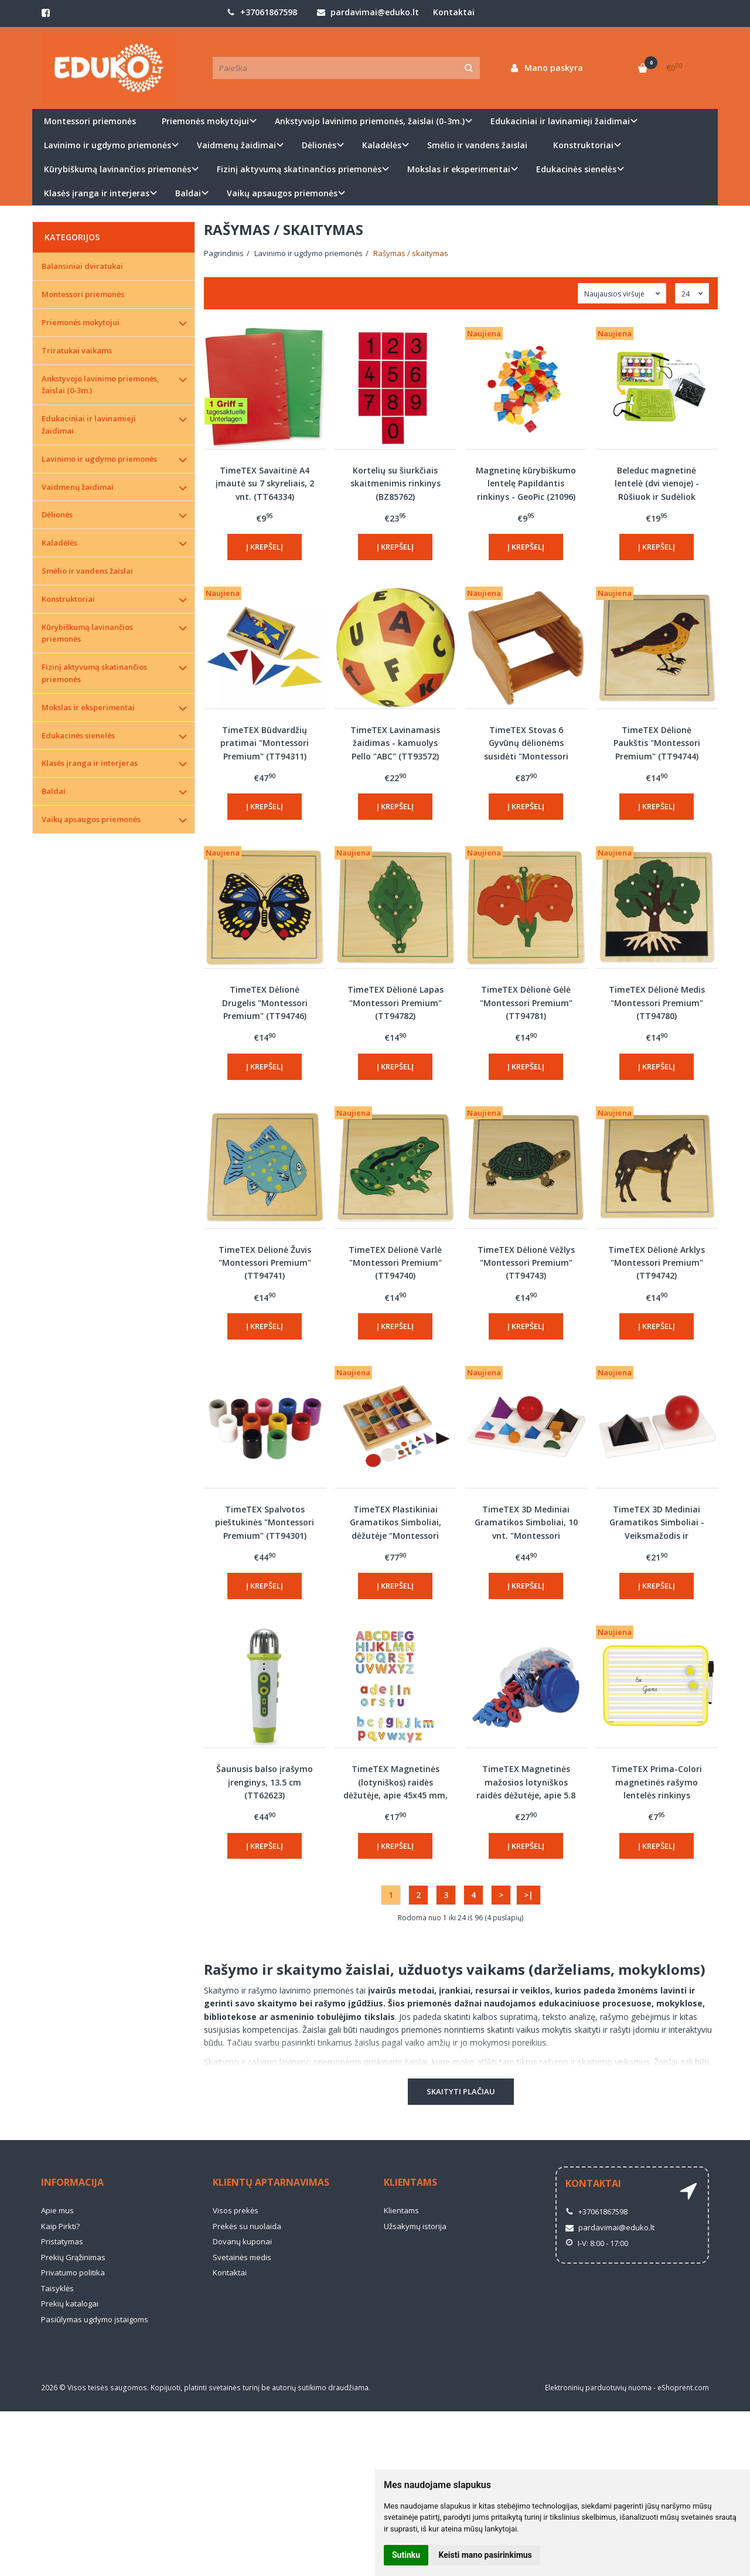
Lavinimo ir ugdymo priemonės (99, 459)
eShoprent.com (683, 2388)
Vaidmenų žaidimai (78, 487)
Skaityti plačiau (461, 2091)
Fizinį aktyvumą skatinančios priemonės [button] (299, 169)
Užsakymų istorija (415, 2226)
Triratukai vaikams (77, 350)
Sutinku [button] (406, 2555)
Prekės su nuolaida (247, 2226)
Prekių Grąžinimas (73, 2257)
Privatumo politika (73, 2272)
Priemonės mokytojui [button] (205, 121)
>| (528, 1894)
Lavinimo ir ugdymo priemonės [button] (107, 145)
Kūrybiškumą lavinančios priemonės (87, 633)
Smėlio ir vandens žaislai (477, 145)
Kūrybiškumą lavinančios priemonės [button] (117, 169)
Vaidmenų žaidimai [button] (236, 145)
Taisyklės (57, 2288)
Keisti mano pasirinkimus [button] (485, 2555)
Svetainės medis (242, 2257)
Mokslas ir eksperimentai (88, 707)
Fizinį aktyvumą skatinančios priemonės (94, 673)
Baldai (54, 791)
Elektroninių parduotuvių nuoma (598, 2388)
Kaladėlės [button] (381, 145)
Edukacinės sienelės (78, 735)
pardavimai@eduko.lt (368, 12)
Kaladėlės (59, 542)
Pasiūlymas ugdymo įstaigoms (94, 2319)
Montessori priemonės (90, 121)
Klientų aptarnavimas (271, 2182)
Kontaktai (454, 12)
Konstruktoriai (68, 599)
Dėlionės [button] (319, 145)
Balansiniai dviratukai (82, 266)
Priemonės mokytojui (81, 322)
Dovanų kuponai (242, 2241)
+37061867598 (262, 12)
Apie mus (57, 2210)
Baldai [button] (188, 193)
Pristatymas (62, 2241)
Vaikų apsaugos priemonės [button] (282, 193)
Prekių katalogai (69, 2303)
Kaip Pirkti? (60, 2226)
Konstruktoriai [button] (583, 145)
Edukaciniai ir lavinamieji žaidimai (89, 424)
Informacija (72, 2182)
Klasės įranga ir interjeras (90, 763)
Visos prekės (235, 2210)
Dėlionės (57, 514)
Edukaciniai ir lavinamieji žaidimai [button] (560, 121)
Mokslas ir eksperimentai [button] (458, 169)
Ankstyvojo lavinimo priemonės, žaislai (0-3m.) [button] (370, 121)
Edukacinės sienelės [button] (576, 169)
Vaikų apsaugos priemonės (91, 819)
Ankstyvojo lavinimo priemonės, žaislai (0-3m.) (100, 384)
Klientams (410, 2182)
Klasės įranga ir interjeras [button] (96, 193)
